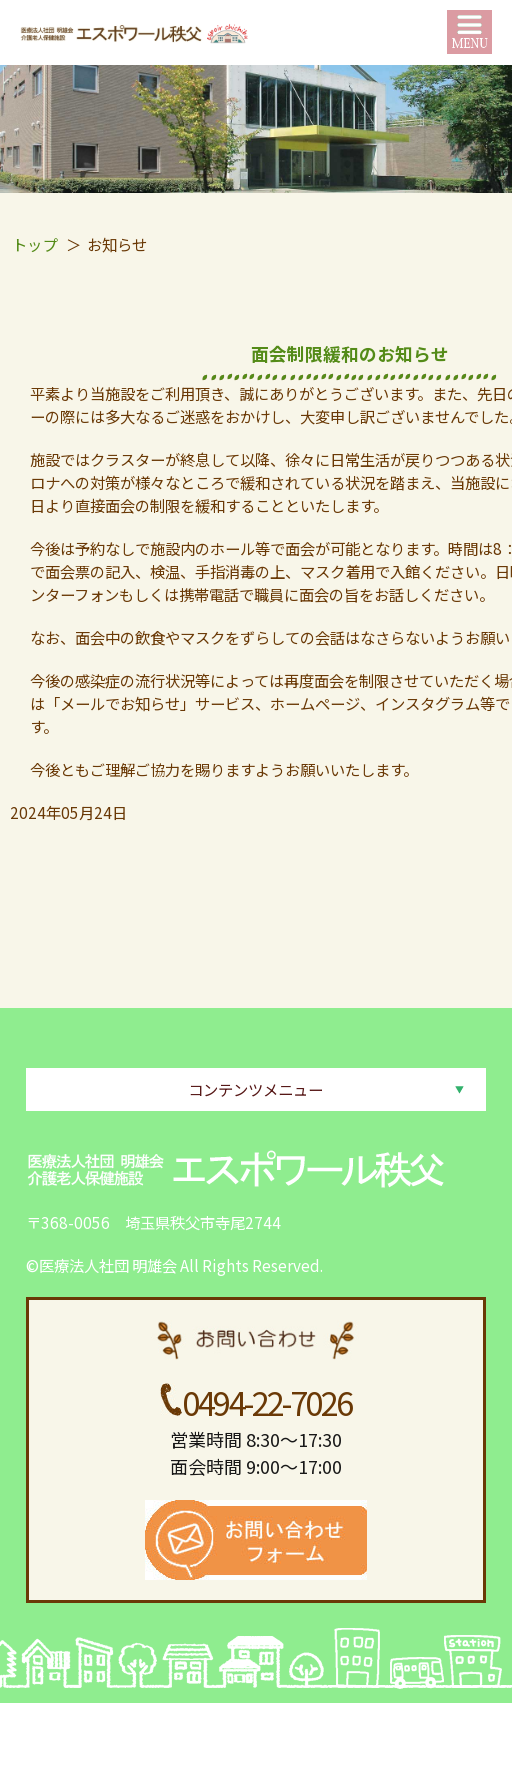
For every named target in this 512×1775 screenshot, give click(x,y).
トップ (34, 244)
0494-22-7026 (266, 1402)
